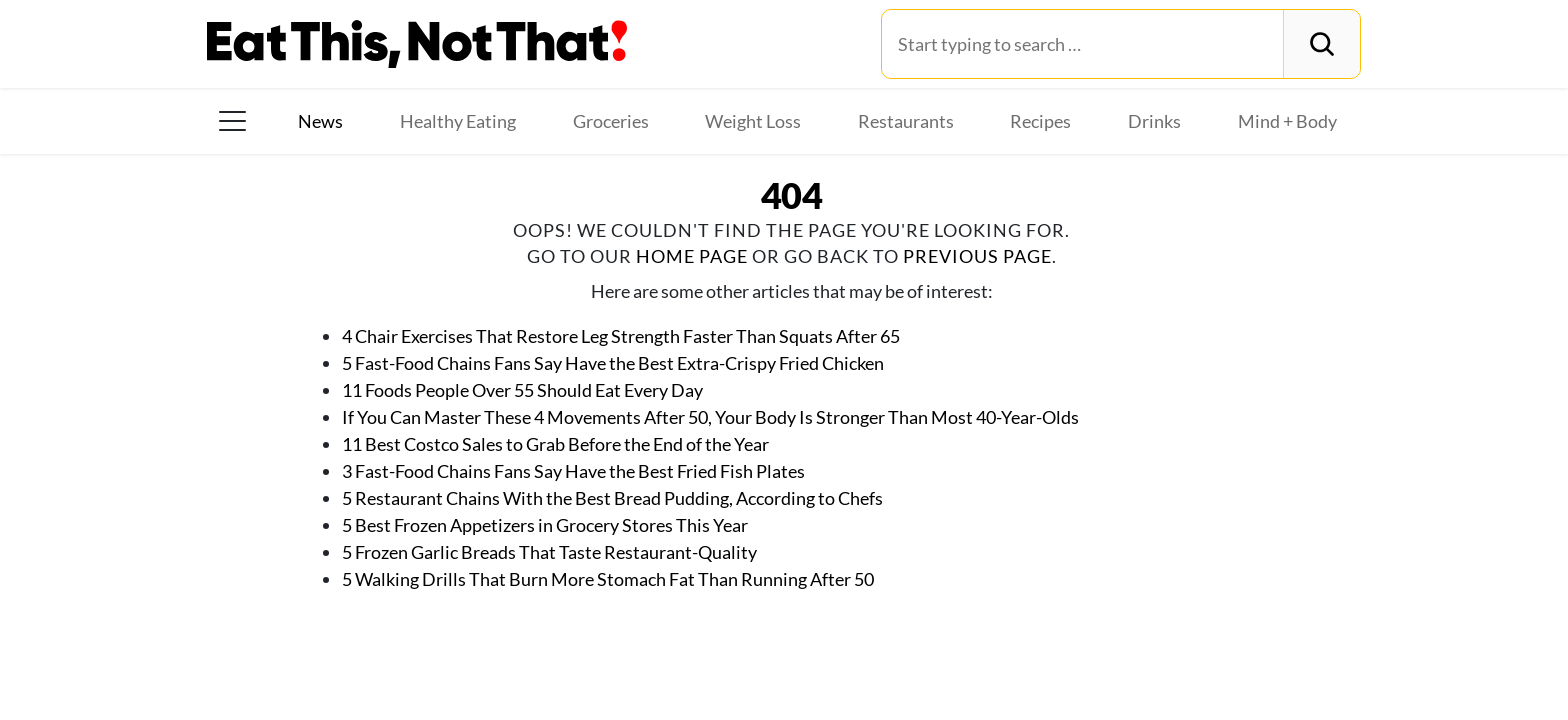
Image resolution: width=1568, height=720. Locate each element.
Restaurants (906, 121)
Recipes (1040, 121)
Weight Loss (753, 121)
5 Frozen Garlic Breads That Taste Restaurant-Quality (549, 552)
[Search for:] (1082, 44)
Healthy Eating (458, 121)
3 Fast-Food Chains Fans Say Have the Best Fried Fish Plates (573, 471)
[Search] (1321, 44)
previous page (977, 256)
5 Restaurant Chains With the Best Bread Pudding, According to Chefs (612, 498)
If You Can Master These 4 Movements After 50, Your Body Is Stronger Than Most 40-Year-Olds (710, 417)
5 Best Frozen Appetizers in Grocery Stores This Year (545, 525)
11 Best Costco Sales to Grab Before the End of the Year (555, 444)
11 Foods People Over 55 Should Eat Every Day (522, 390)
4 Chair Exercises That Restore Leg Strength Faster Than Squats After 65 (621, 336)
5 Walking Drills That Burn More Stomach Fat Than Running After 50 (608, 579)
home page (692, 256)
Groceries (611, 121)
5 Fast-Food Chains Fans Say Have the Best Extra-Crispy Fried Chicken (613, 363)
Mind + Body (1287, 121)
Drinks (1154, 121)
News (320, 121)
